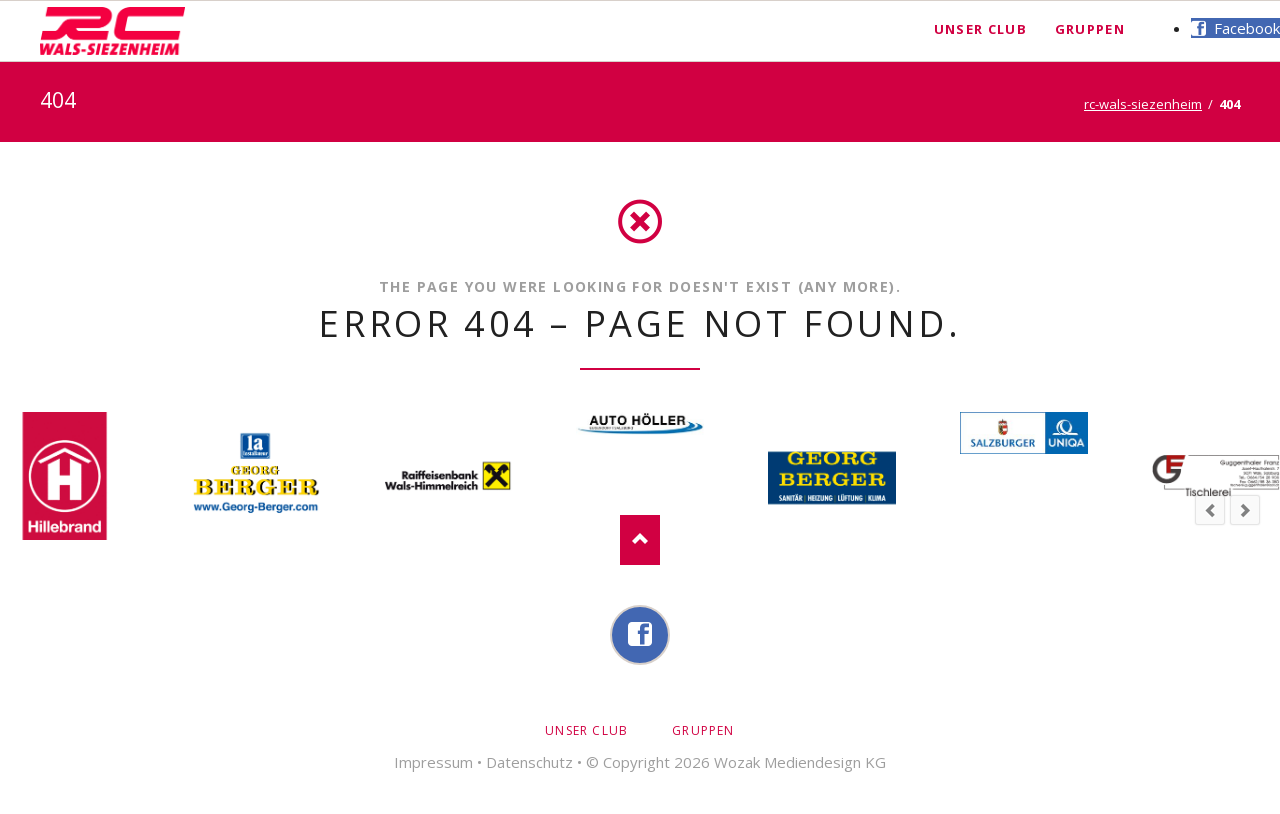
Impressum (433, 762)
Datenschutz (529, 762)
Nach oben (640, 540)
